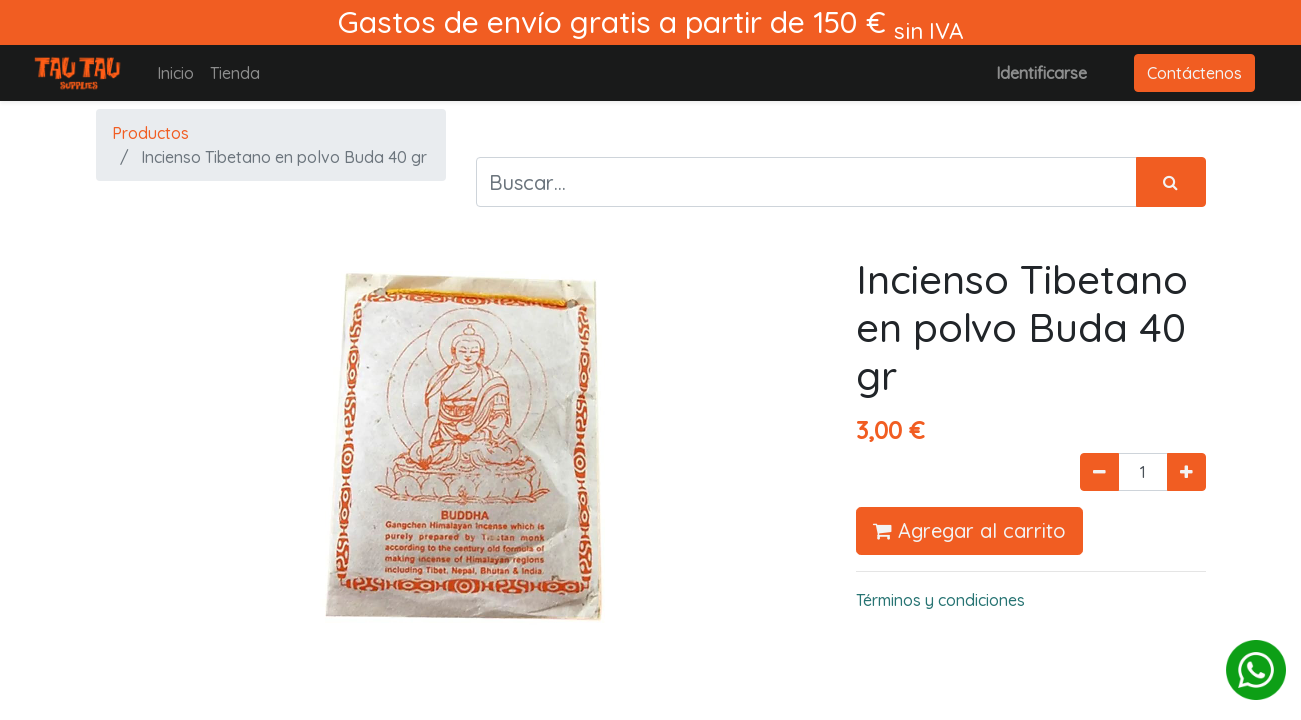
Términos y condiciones (940, 600)
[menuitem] (175, 73)
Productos (150, 133)
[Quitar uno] (1099, 472)
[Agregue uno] (1186, 472)
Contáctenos (1194, 73)
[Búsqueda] (1171, 182)
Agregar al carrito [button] (969, 530)
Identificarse (1041, 73)
